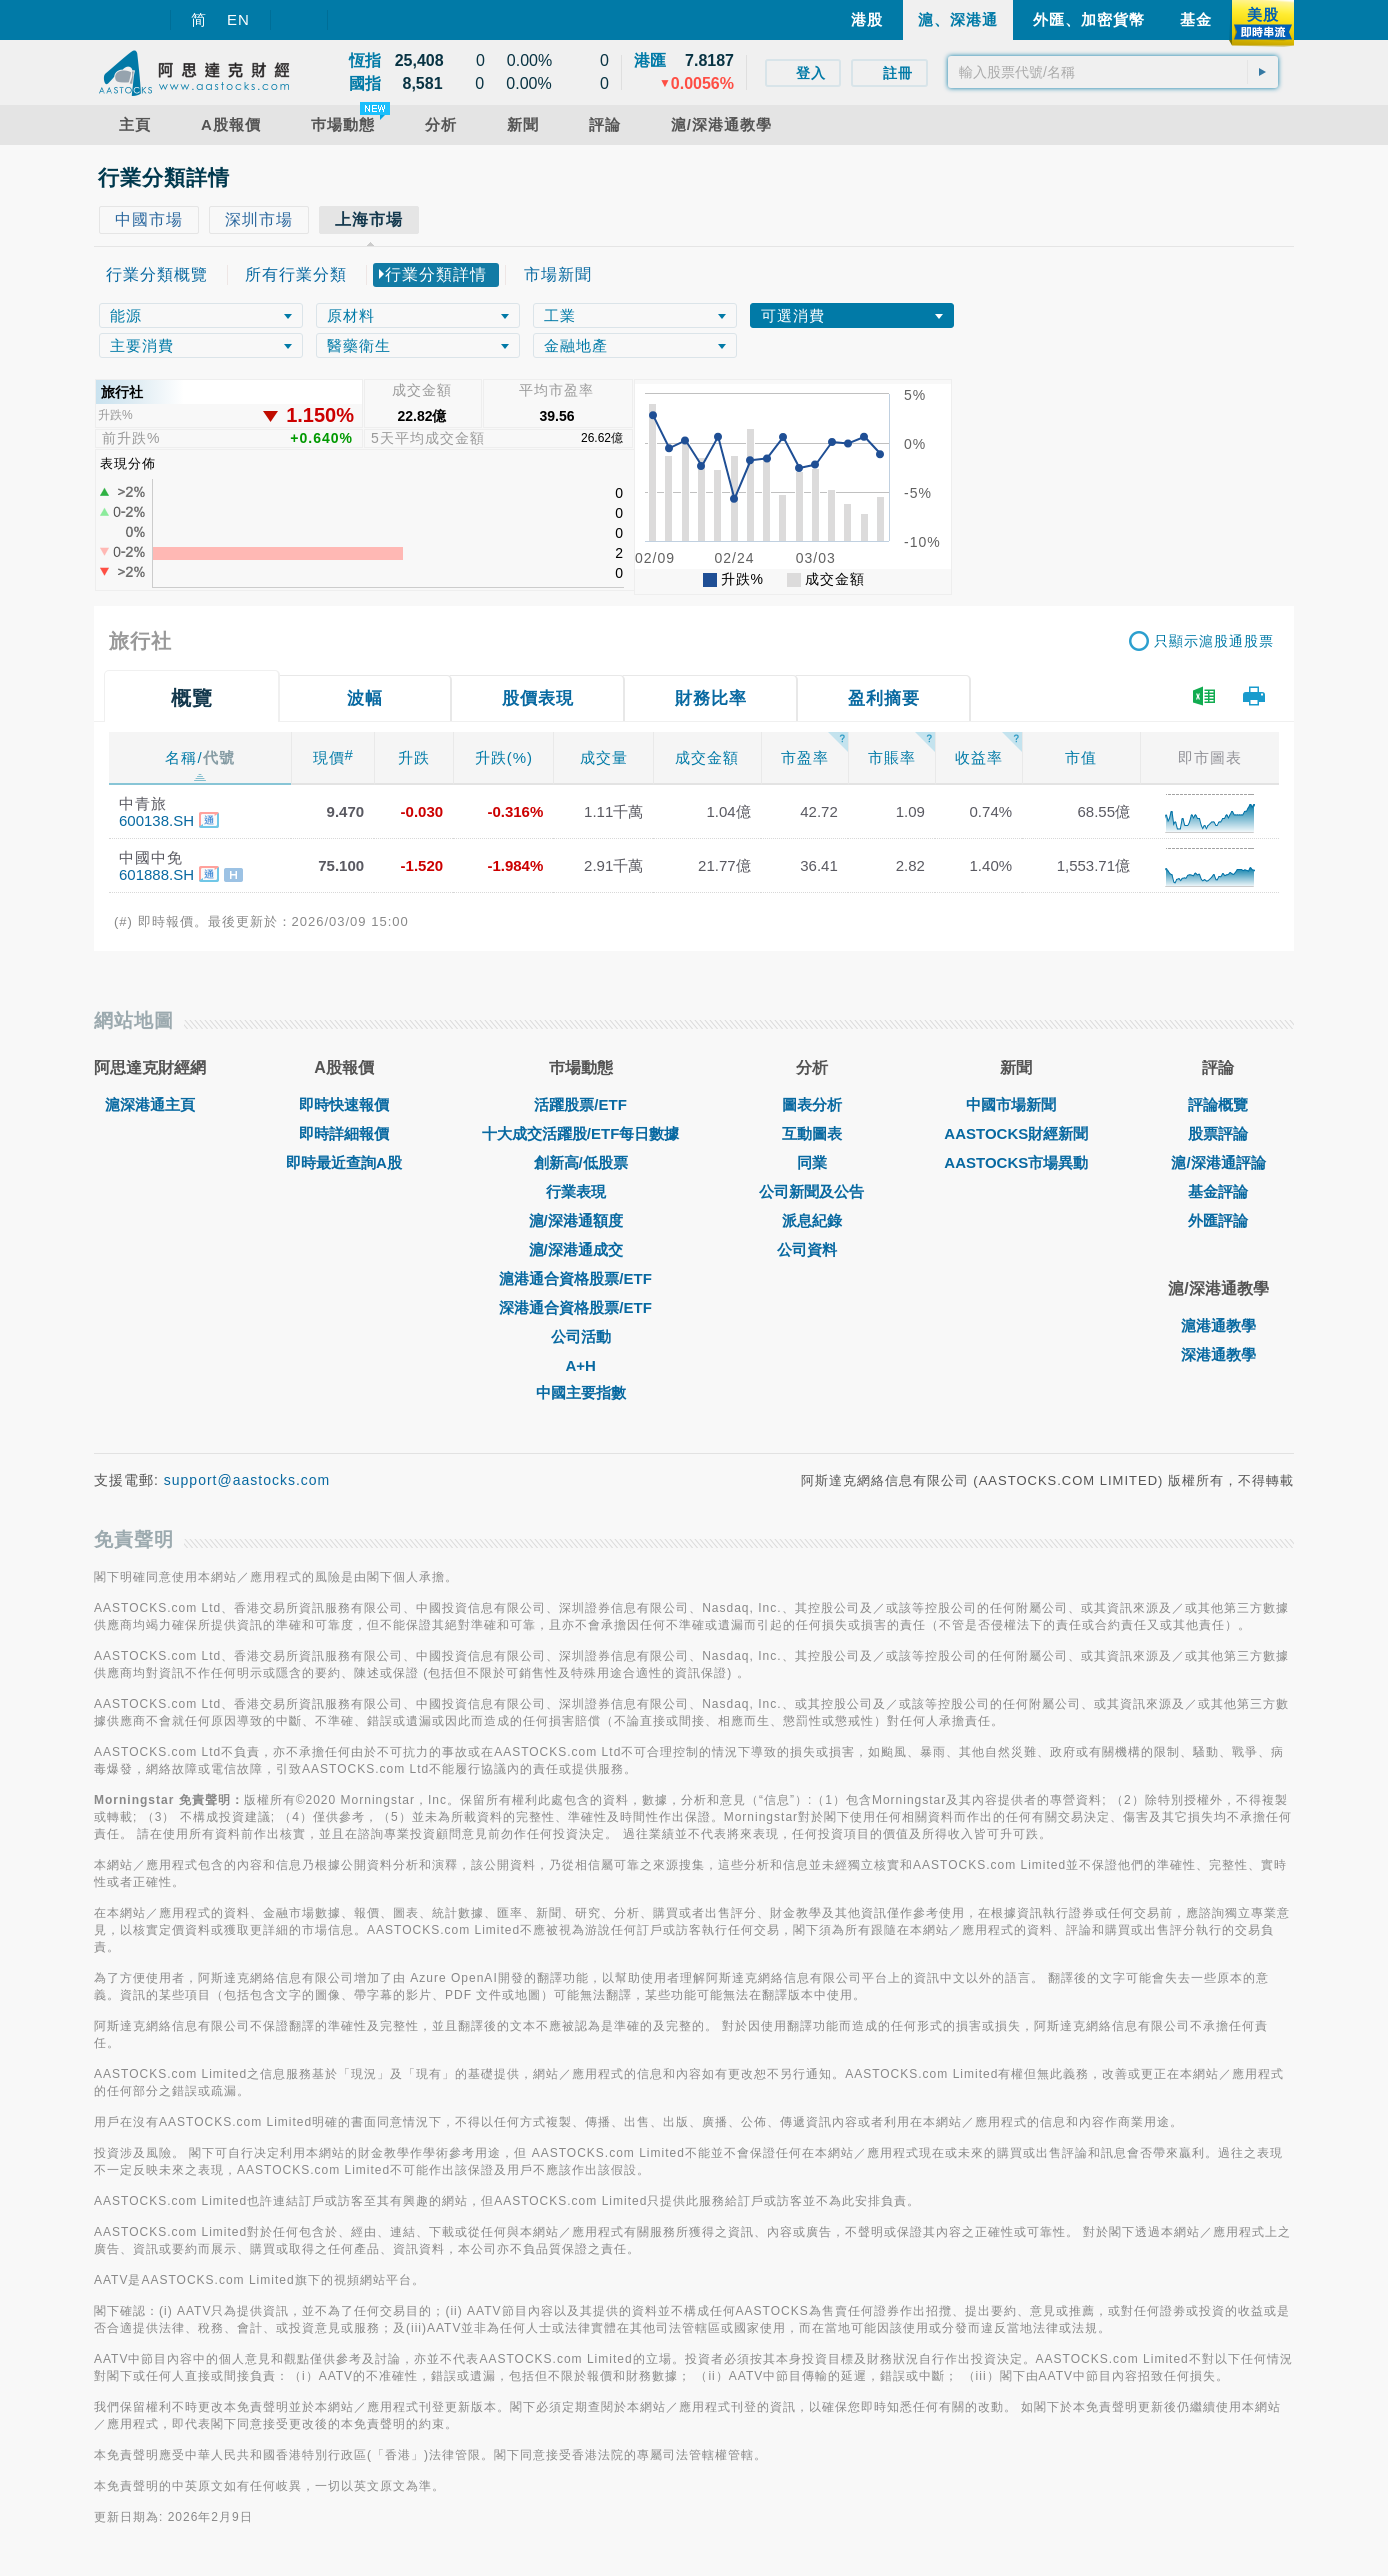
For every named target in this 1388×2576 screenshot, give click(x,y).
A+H (580, 1365)
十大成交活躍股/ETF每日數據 (581, 1133)
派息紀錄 (812, 1220)
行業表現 (581, 1191)
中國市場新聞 (1016, 1104)
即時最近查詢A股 (344, 1162)
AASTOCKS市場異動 (1016, 1162)
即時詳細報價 (344, 1133)
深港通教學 (1218, 1354)
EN (238, 19)
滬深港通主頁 (150, 1104)
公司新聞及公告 (811, 1191)
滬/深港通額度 (581, 1220)
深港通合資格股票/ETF (580, 1307)
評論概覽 (1218, 1104)
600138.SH (156, 820)
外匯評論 (1218, 1220)
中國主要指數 (581, 1392)
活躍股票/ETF (580, 1104)
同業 (812, 1162)
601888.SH (156, 874)
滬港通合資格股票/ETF (580, 1278)
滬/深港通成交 (581, 1249)
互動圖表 (812, 1133)
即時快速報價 (344, 1104)
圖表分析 (812, 1104)
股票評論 (1218, 1133)
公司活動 (581, 1336)
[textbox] (1113, 72)
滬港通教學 (1218, 1325)
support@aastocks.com (247, 1480)
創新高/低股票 (581, 1162)
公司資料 (812, 1249)
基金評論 (1218, 1191)
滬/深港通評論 (1218, 1162)
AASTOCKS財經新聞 (1016, 1133)
